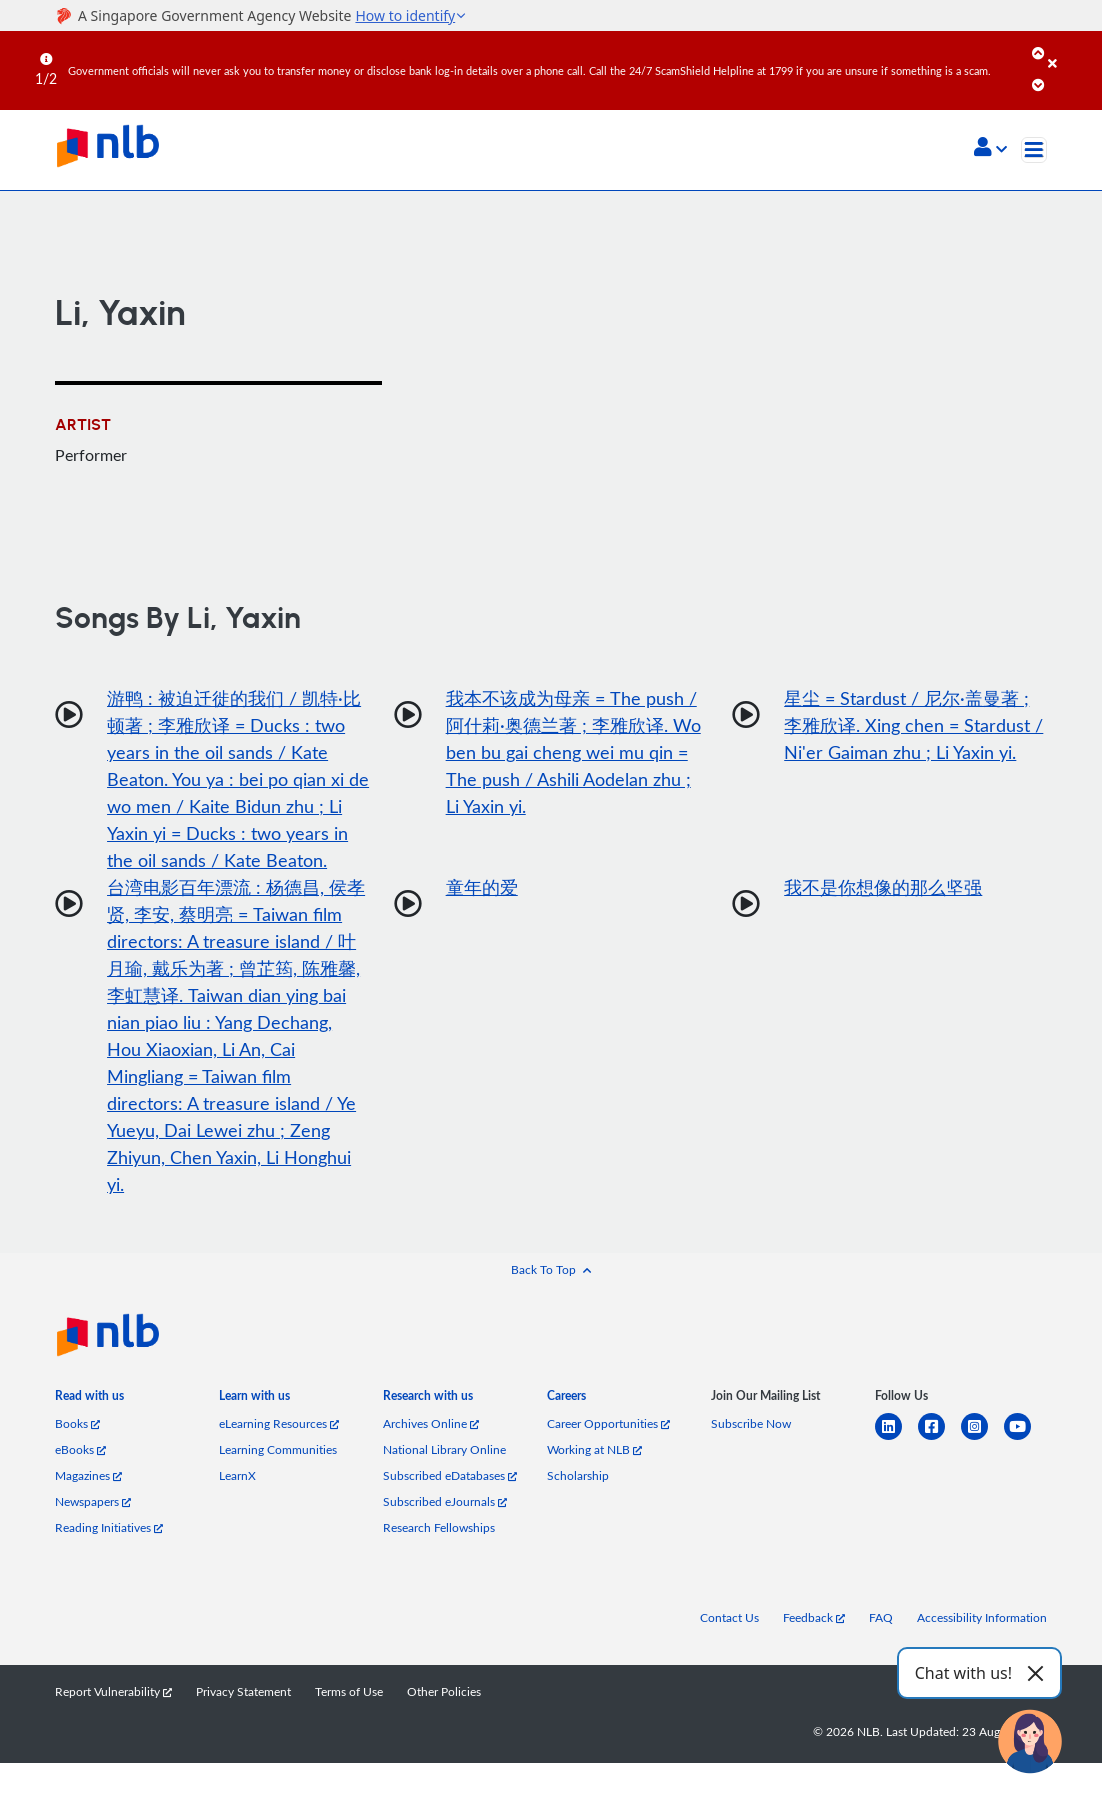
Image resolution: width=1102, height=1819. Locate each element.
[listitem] (89, 1400)
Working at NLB (594, 1449)
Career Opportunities (608, 1423)
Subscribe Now (751, 1423)
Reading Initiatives (109, 1527)
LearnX (237, 1475)
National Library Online (444, 1449)
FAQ (881, 1617)
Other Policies (444, 1691)
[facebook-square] (939, 1438)
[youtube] (1025, 1438)
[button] (990, 149)
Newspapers (93, 1501)
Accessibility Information (982, 1617)
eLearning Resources (279, 1423)
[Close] (1071, 49)
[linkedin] (896, 1438)
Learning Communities (278, 1449)
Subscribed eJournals (445, 1501)
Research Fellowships (439, 1527)
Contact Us (729, 1617)
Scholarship (578, 1475)
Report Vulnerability (113, 1691)
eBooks (80, 1449)
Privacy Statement (243, 1691)
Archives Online (431, 1423)
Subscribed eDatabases (450, 1475)
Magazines (88, 1475)
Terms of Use (349, 1691)
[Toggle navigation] (1034, 150)
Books (77, 1423)
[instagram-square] (982, 1438)
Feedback (814, 1617)
